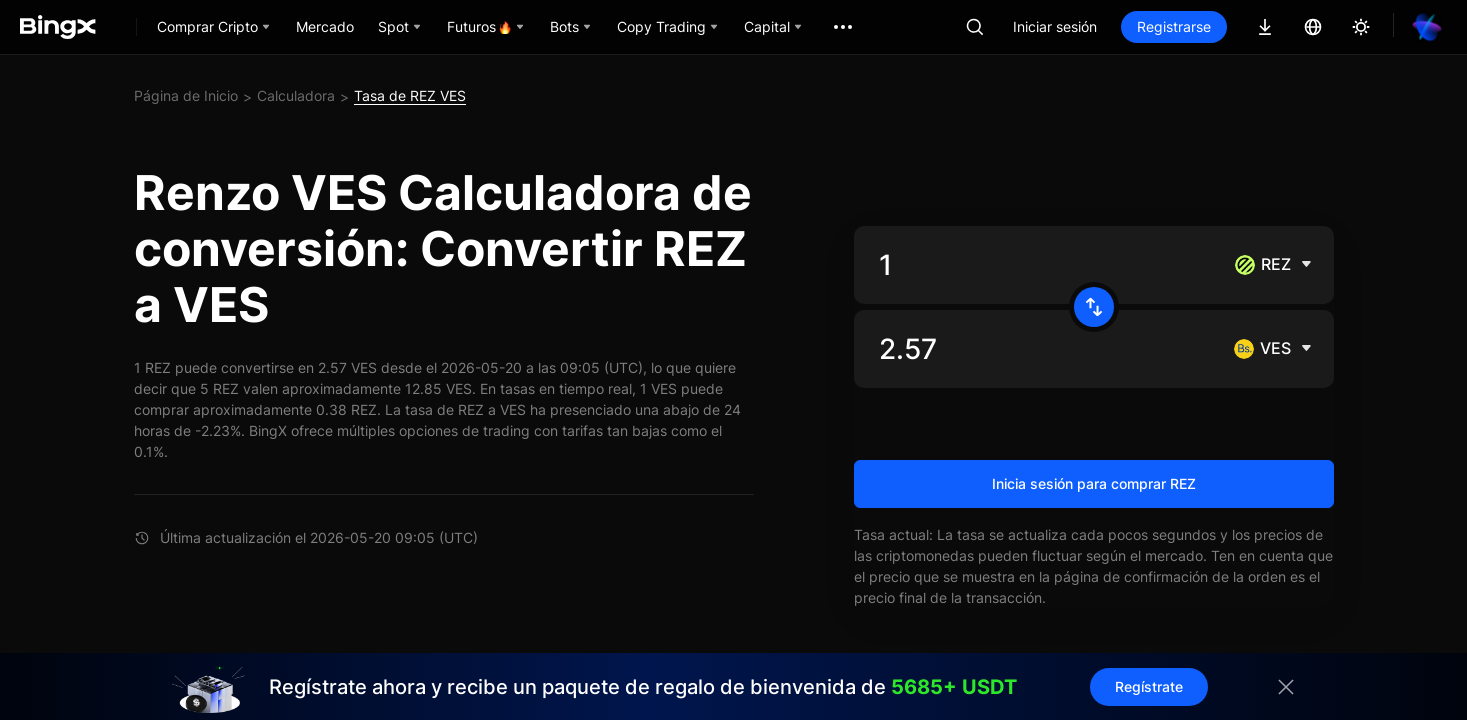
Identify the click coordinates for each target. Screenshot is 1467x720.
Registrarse (1174, 26)
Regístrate (1149, 686)
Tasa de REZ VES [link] (410, 95)
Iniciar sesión (1055, 26)
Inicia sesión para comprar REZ (1094, 483)
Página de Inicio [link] (186, 95)
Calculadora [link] (296, 95)
